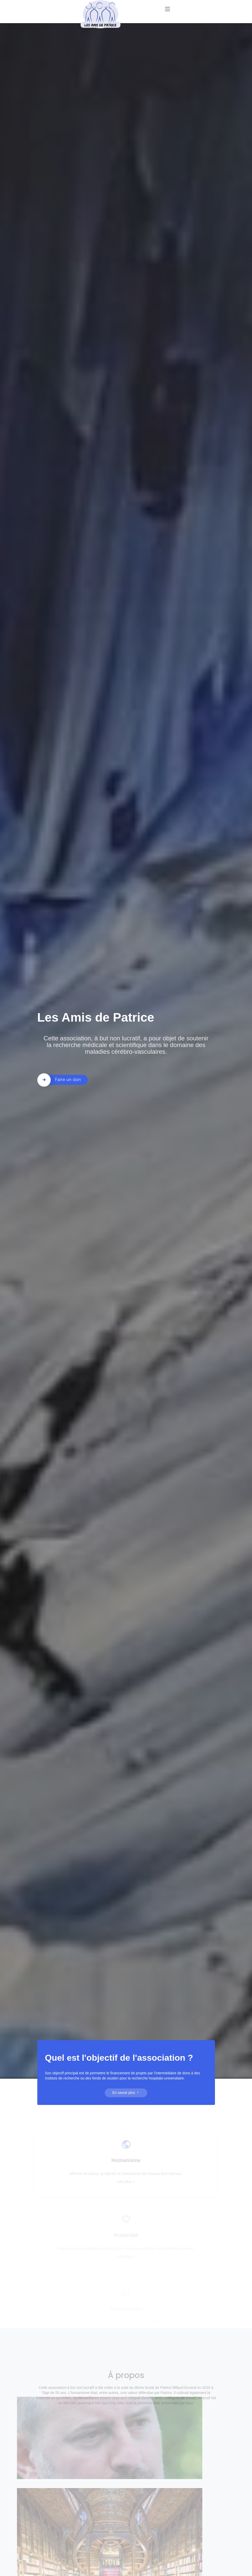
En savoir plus (126, 2095)
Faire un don (68, 1079)
